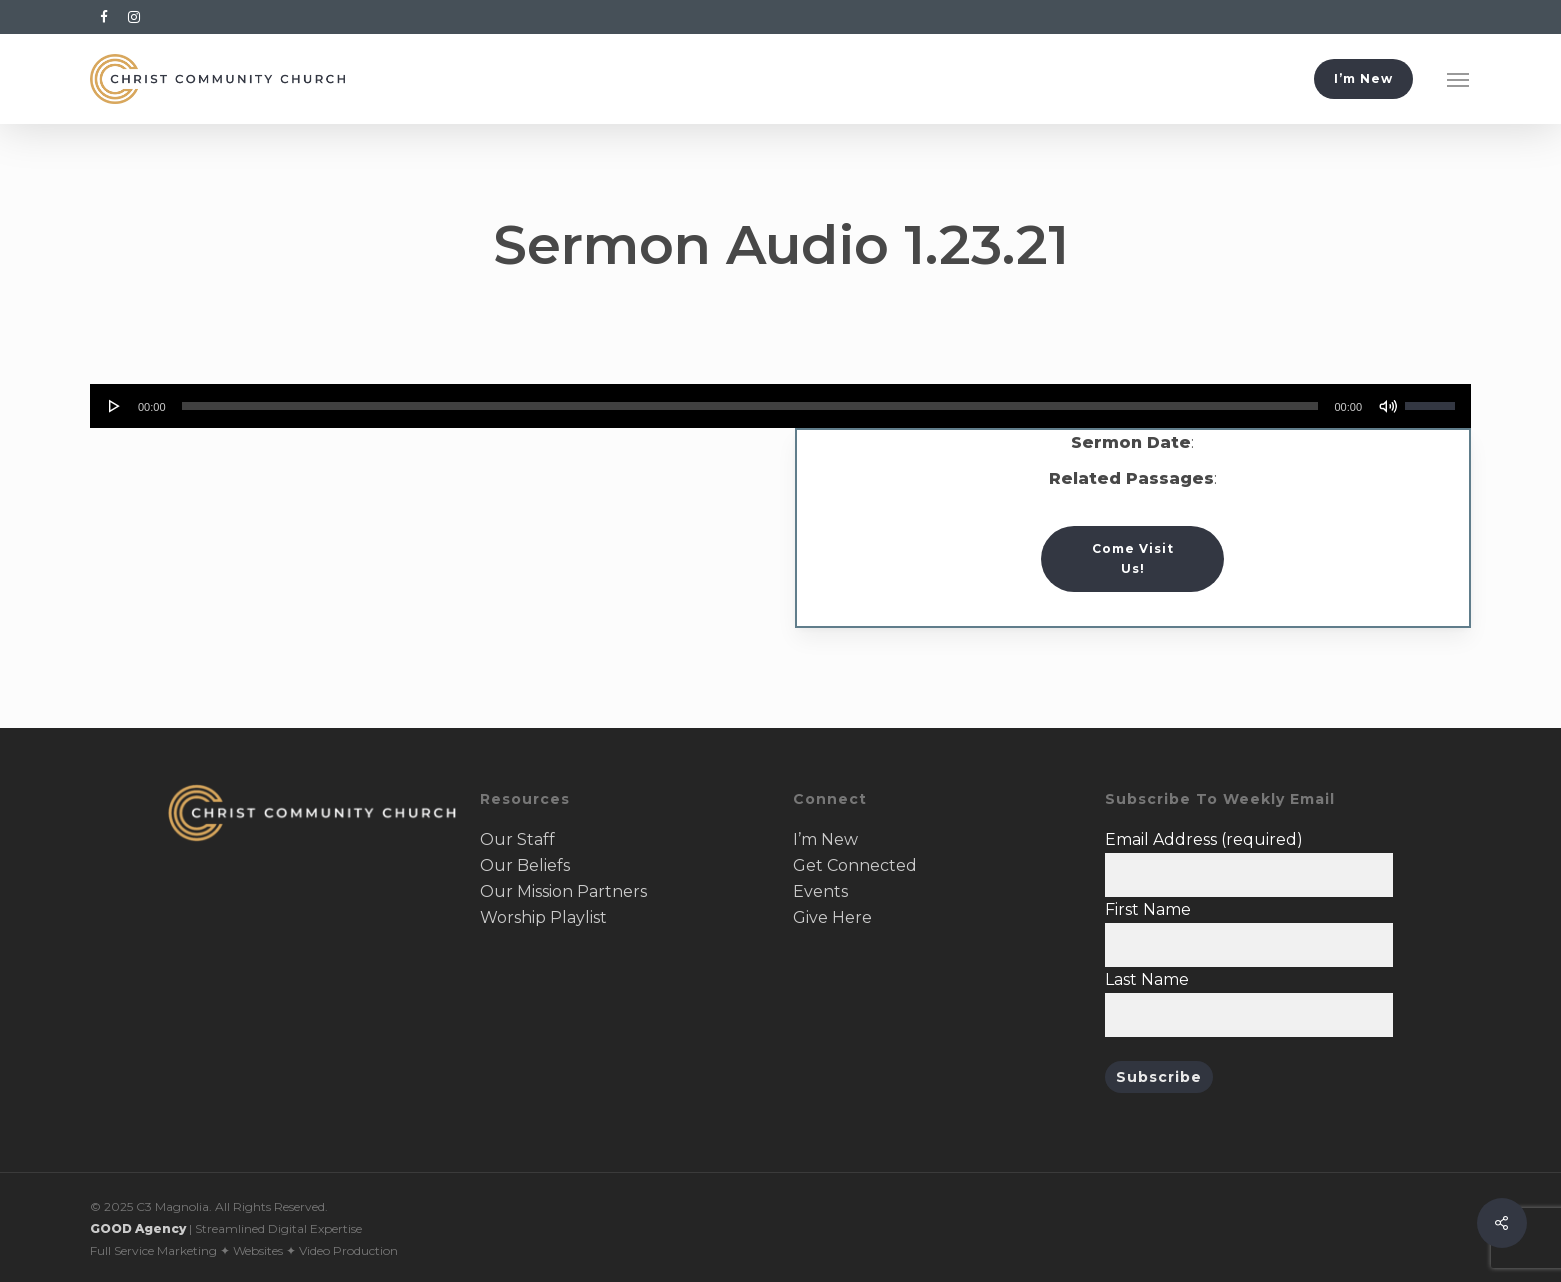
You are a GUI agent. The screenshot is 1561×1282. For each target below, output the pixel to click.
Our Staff (517, 839)
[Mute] (1388, 406)
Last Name (1147, 979)
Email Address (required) (1204, 839)
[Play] (115, 406)
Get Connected (855, 865)
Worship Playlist (543, 917)
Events (820, 891)
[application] (780, 406)
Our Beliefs (525, 865)
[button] (1459, 79)
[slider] (750, 406)
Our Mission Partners (563, 891)
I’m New (825, 839)
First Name (1148, 909)
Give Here (832, 917)
